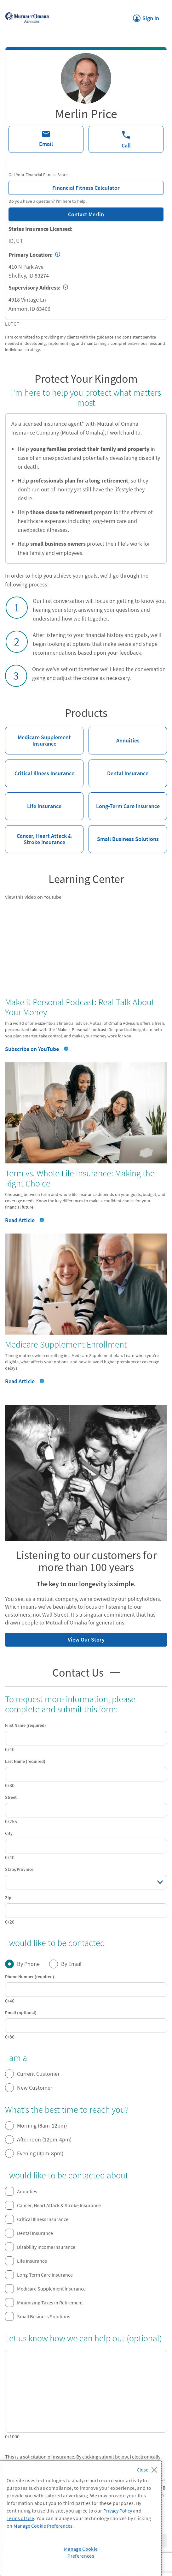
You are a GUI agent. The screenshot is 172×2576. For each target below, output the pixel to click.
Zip (8, 1897)
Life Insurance (33, 801)
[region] (81, 2518)
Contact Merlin (86, 214)
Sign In (146, 16)
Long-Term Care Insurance (124, 801)
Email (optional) (21, 2012)
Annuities (114, 735)
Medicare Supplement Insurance (38, 737)
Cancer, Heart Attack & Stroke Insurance (38, 835)
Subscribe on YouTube (32, 1049)
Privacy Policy (117, 2510)
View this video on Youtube (33, 897)
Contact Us (86, 1673)
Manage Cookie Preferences (43, 2526)
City (9, 1833)
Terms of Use (20, 2518)
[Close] (148, 2468)
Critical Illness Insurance (39, 768)
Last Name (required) (25, 1761)
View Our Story (55, 1638)
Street (11, 1797)
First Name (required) (25, 1725)
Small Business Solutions (124, 834)
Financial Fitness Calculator (64, 186)
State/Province (19, 1869)
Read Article (24, 1220)
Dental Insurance (118, 768)
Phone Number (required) (29, 1976)
